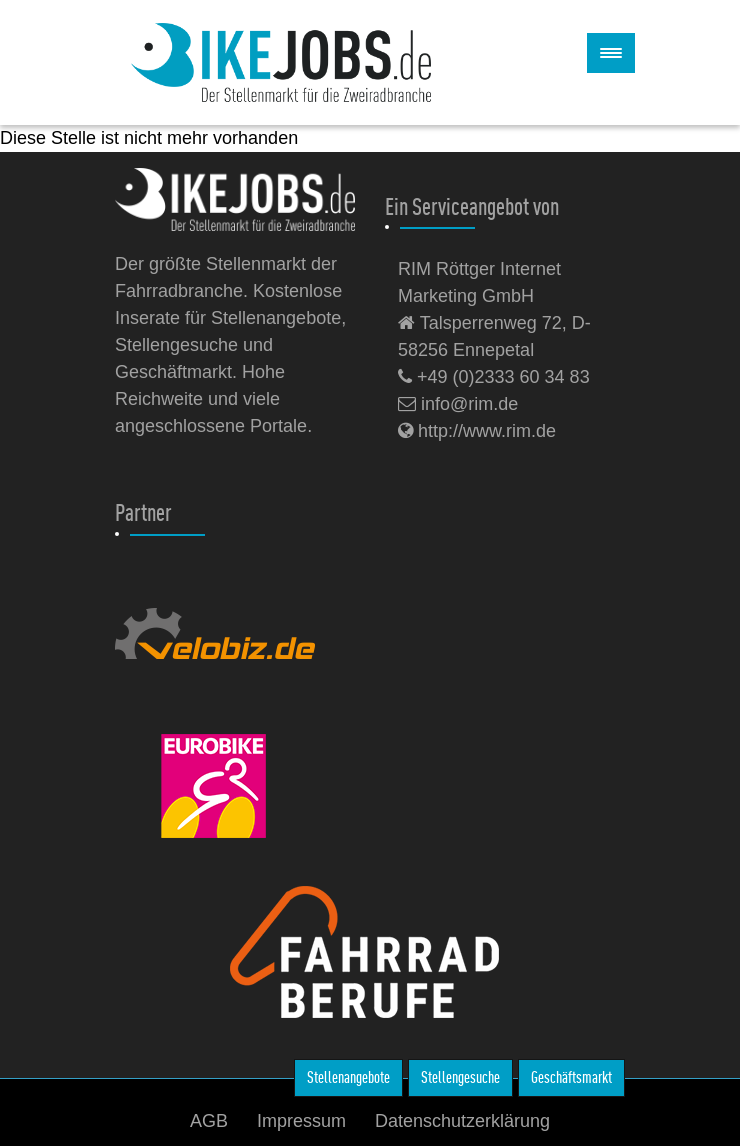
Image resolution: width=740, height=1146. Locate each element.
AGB (209, 1121)
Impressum (301, 1121)
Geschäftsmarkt (571, 1077)
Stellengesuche (460, 1077)
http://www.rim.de (477, 431)
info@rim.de (458, 404)
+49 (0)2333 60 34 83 (494, 377)
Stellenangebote (348, 1077)
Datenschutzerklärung (462, 1121)
